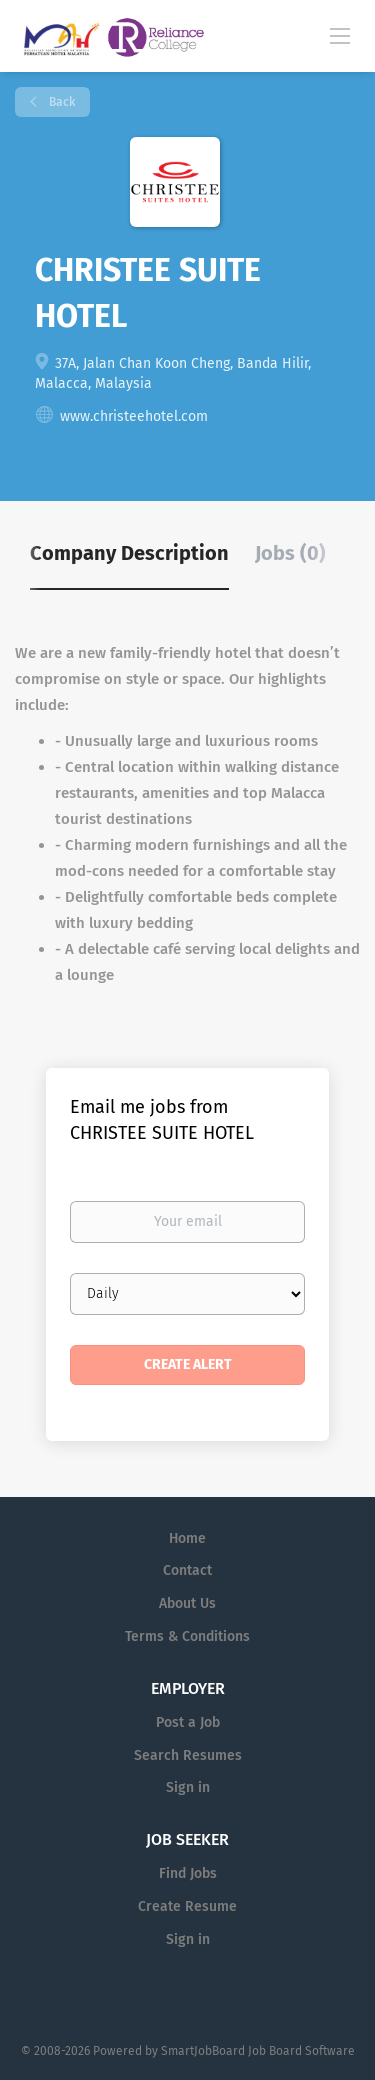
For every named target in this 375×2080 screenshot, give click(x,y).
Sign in (188, 1787)
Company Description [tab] (129, 553)
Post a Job (188, 1722)
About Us (187, 1603)
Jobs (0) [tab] (290, 553)
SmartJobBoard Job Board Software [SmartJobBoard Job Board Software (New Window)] (258, 2051)
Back (60, 102)
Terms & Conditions (187, 1636)
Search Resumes (188, 1755)
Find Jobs (188, 1873)
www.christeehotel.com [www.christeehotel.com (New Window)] (134, 416)
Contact (187, 1570)
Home (187, 1538)
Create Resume (187, 1906)
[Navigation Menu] (340, 35)
